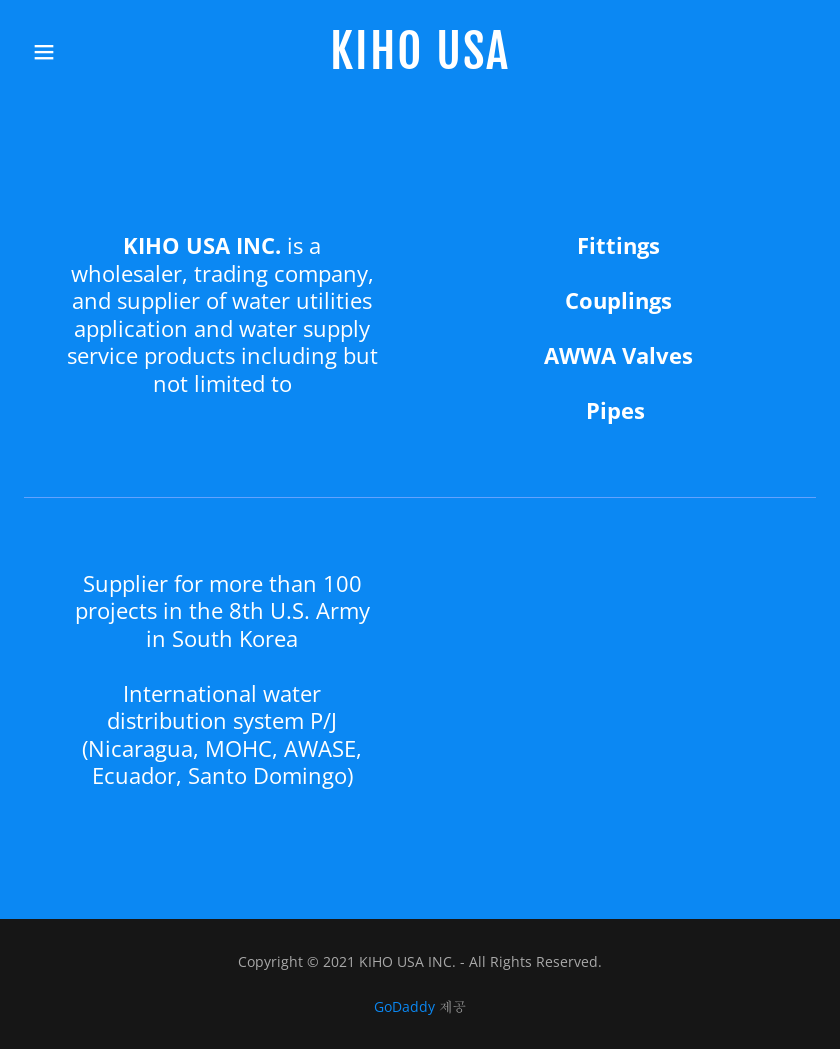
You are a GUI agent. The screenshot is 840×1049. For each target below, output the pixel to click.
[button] (63, 52)
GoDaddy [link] (404, 1006)
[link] (420, 63)
